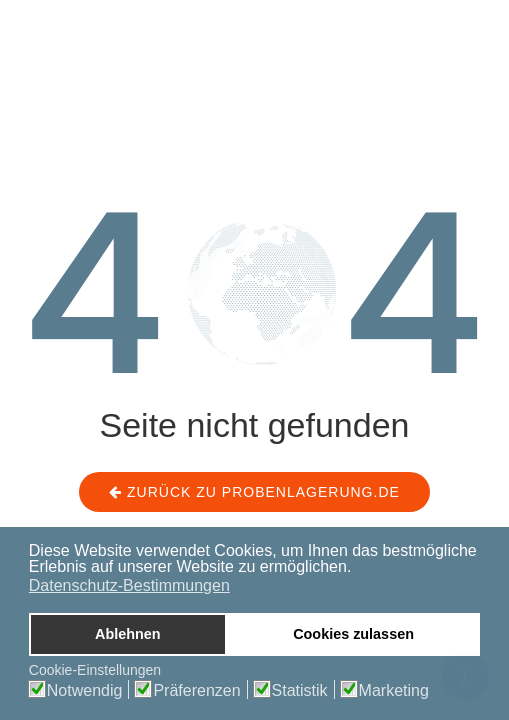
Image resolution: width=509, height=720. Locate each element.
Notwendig (85, 691)
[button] (357, 568)
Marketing (394, 691)
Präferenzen (196, 691)
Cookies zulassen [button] (353, 634)
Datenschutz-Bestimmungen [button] (129, 585)
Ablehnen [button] (128, 634)
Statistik (300, 691)
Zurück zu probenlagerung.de (254, 492)
